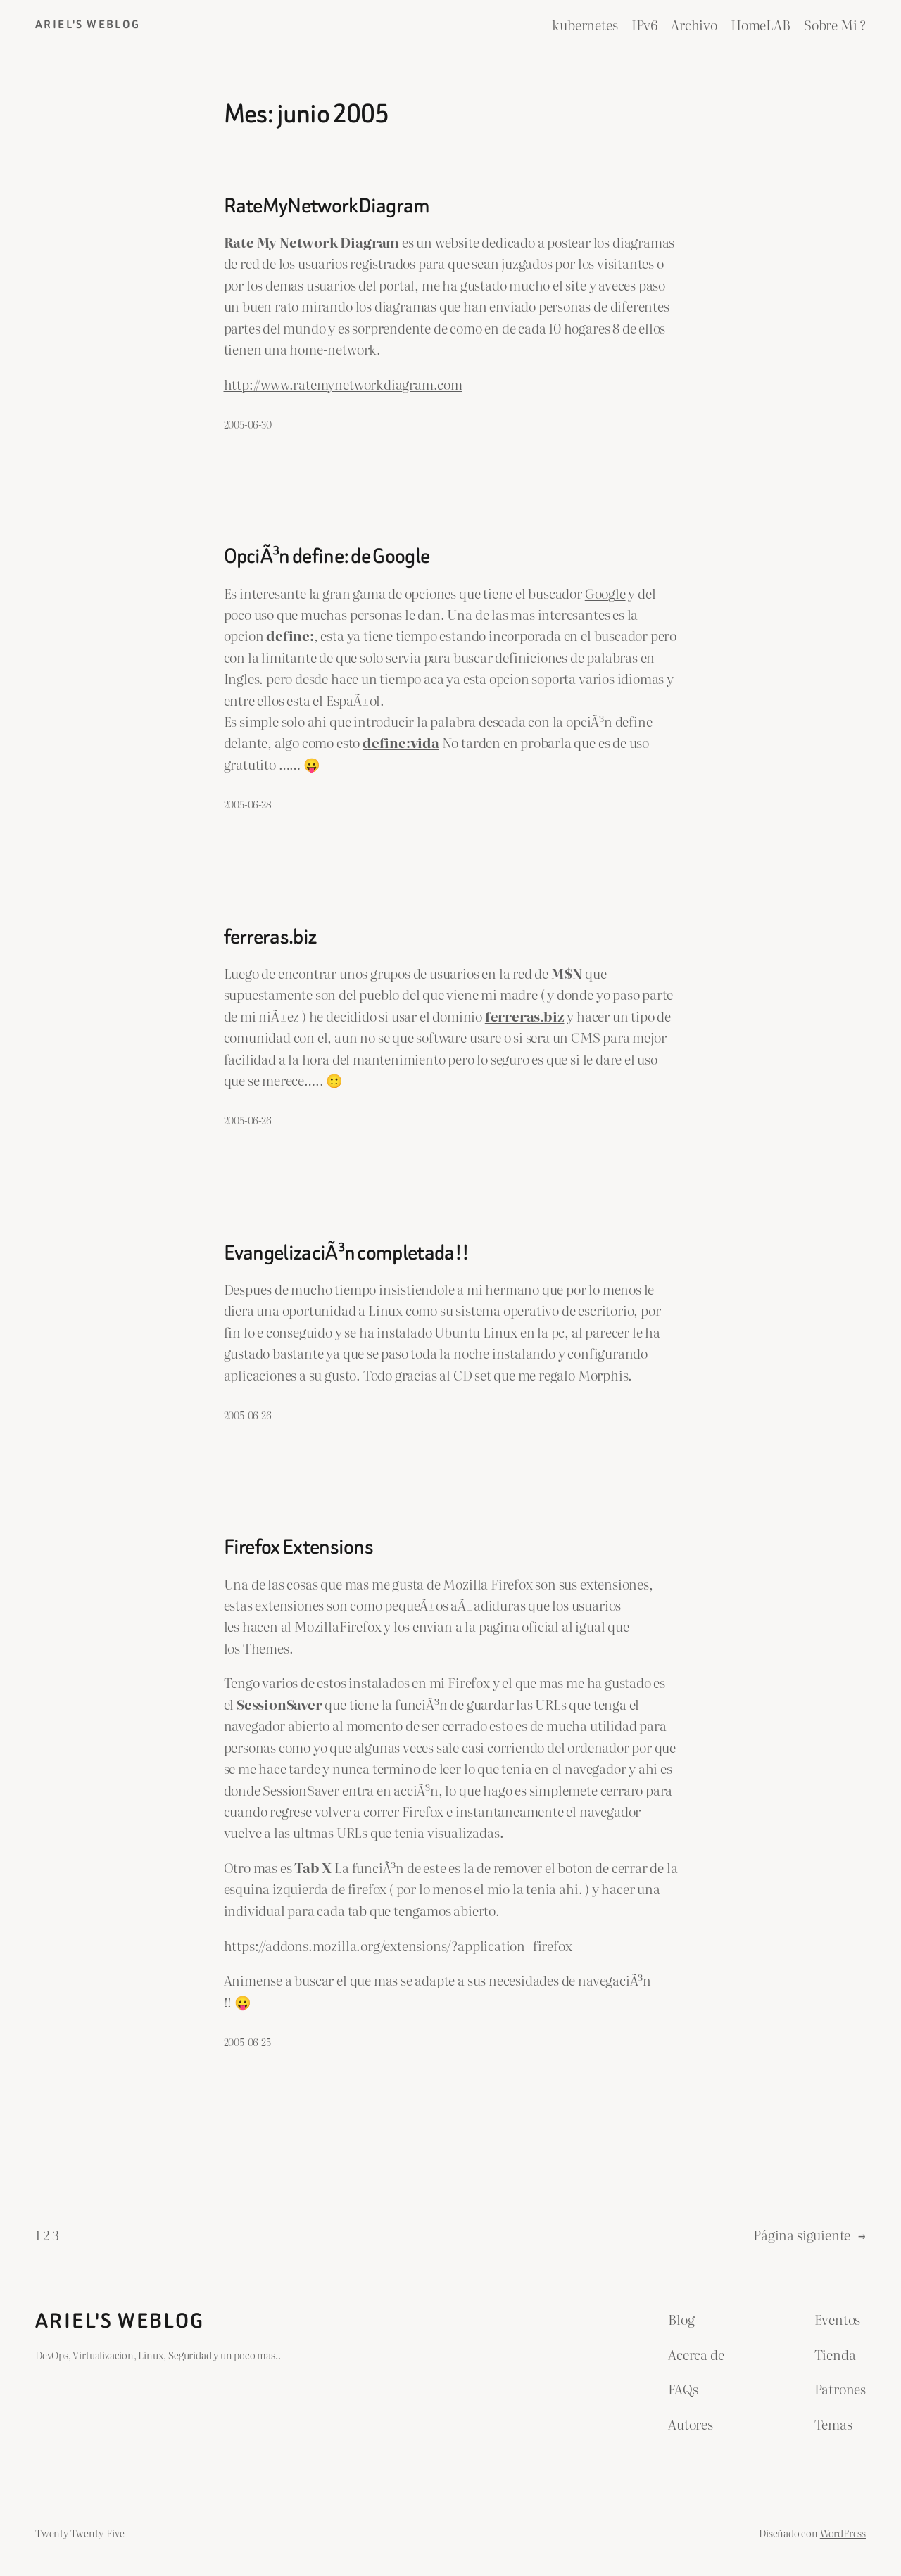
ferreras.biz (270, 937)
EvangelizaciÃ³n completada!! (347, 1253)
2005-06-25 (247, 2041)
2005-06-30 (248, 424)
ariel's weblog (88, 24)
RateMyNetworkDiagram (327, 205)
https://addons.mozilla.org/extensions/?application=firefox (398, 1945)
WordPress (843, 2532)
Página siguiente (809, 2234)
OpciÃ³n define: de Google (327, 556)
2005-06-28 (248, 804)
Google (605, 593)
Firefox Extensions (299, 1547)
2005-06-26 (248, 1119)
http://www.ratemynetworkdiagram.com (343, 384)
